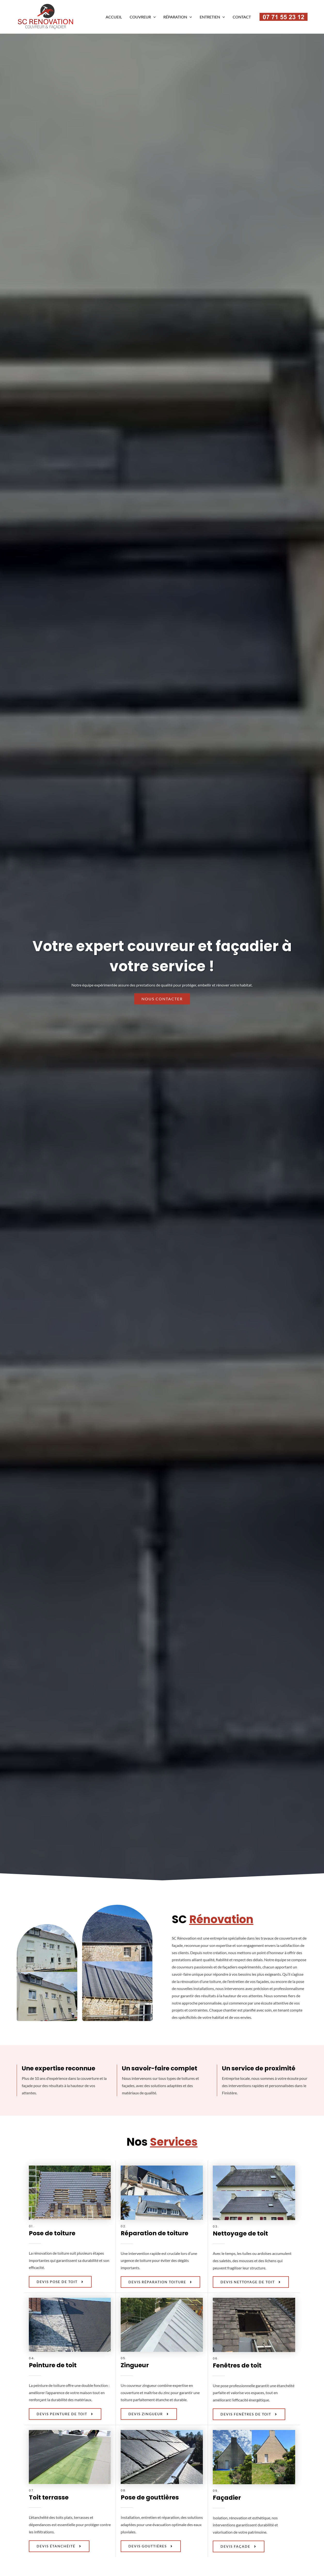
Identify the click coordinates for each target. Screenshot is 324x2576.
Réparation (177, 16)
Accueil (114, 17)
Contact (242, 17)
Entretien (212, 16)
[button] (153, 16)
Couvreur (143, 16)
